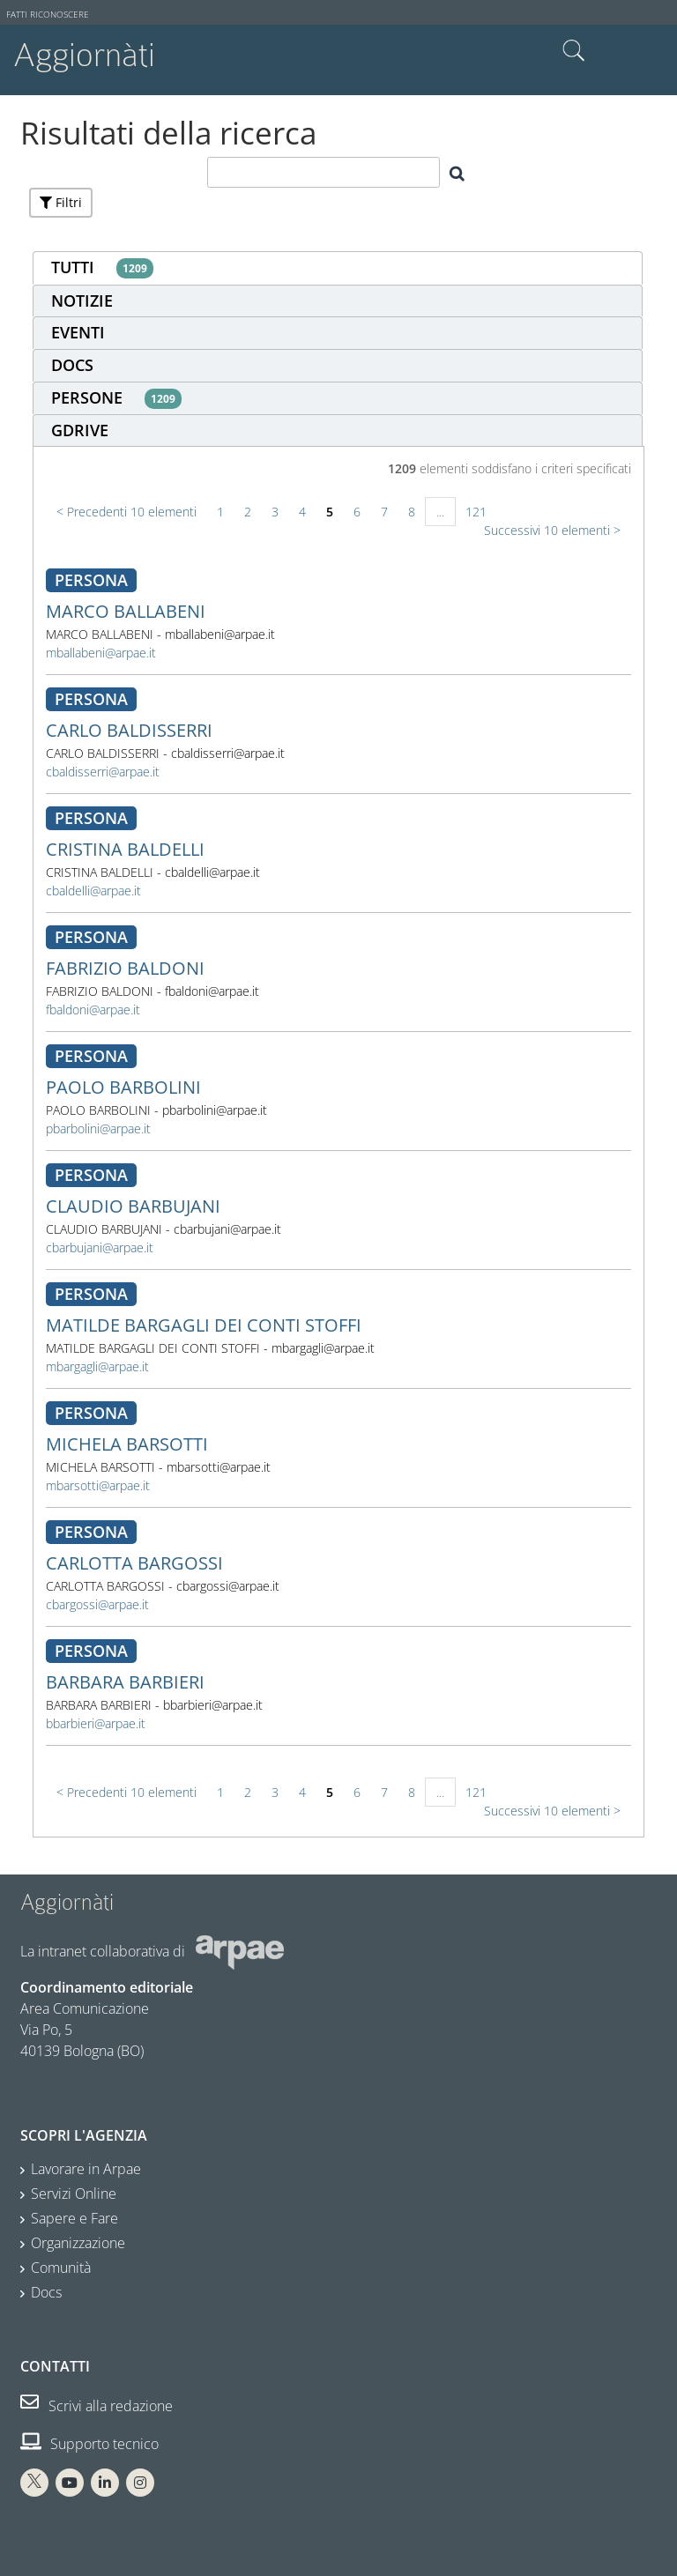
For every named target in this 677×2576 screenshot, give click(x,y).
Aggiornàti (84, 55)
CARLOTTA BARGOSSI (134, 1563)
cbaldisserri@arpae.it (103, 771)
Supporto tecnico (89, 2444)
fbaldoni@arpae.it (93, 1009)
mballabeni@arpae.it (101, 652)
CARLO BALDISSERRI (129, 730)
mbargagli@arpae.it (97, 1366)
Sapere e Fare (74, 2218)
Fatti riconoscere (47, 14)
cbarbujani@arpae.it (99, 1247)
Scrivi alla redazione (96, 2406)
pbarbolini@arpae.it (98, 1128)
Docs (46, 2292)
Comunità (61, 2267)
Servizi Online (73, 2193)
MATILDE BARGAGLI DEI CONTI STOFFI (203, 1325)
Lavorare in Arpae (86, 2169)
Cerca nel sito (574, 51)
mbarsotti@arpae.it (98, 1485)
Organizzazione (78, 2243)
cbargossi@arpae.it (97, 1604)
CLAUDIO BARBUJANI (133, 1206)
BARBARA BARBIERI (125, 1682)
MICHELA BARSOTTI (127, 1444)
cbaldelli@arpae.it (93, 890)
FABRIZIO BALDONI (125, 968)
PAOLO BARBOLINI (123, 1087)
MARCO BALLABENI (125, 611)
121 (476, 511)
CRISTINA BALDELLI (125, 849)
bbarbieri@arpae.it (95, 1723)
